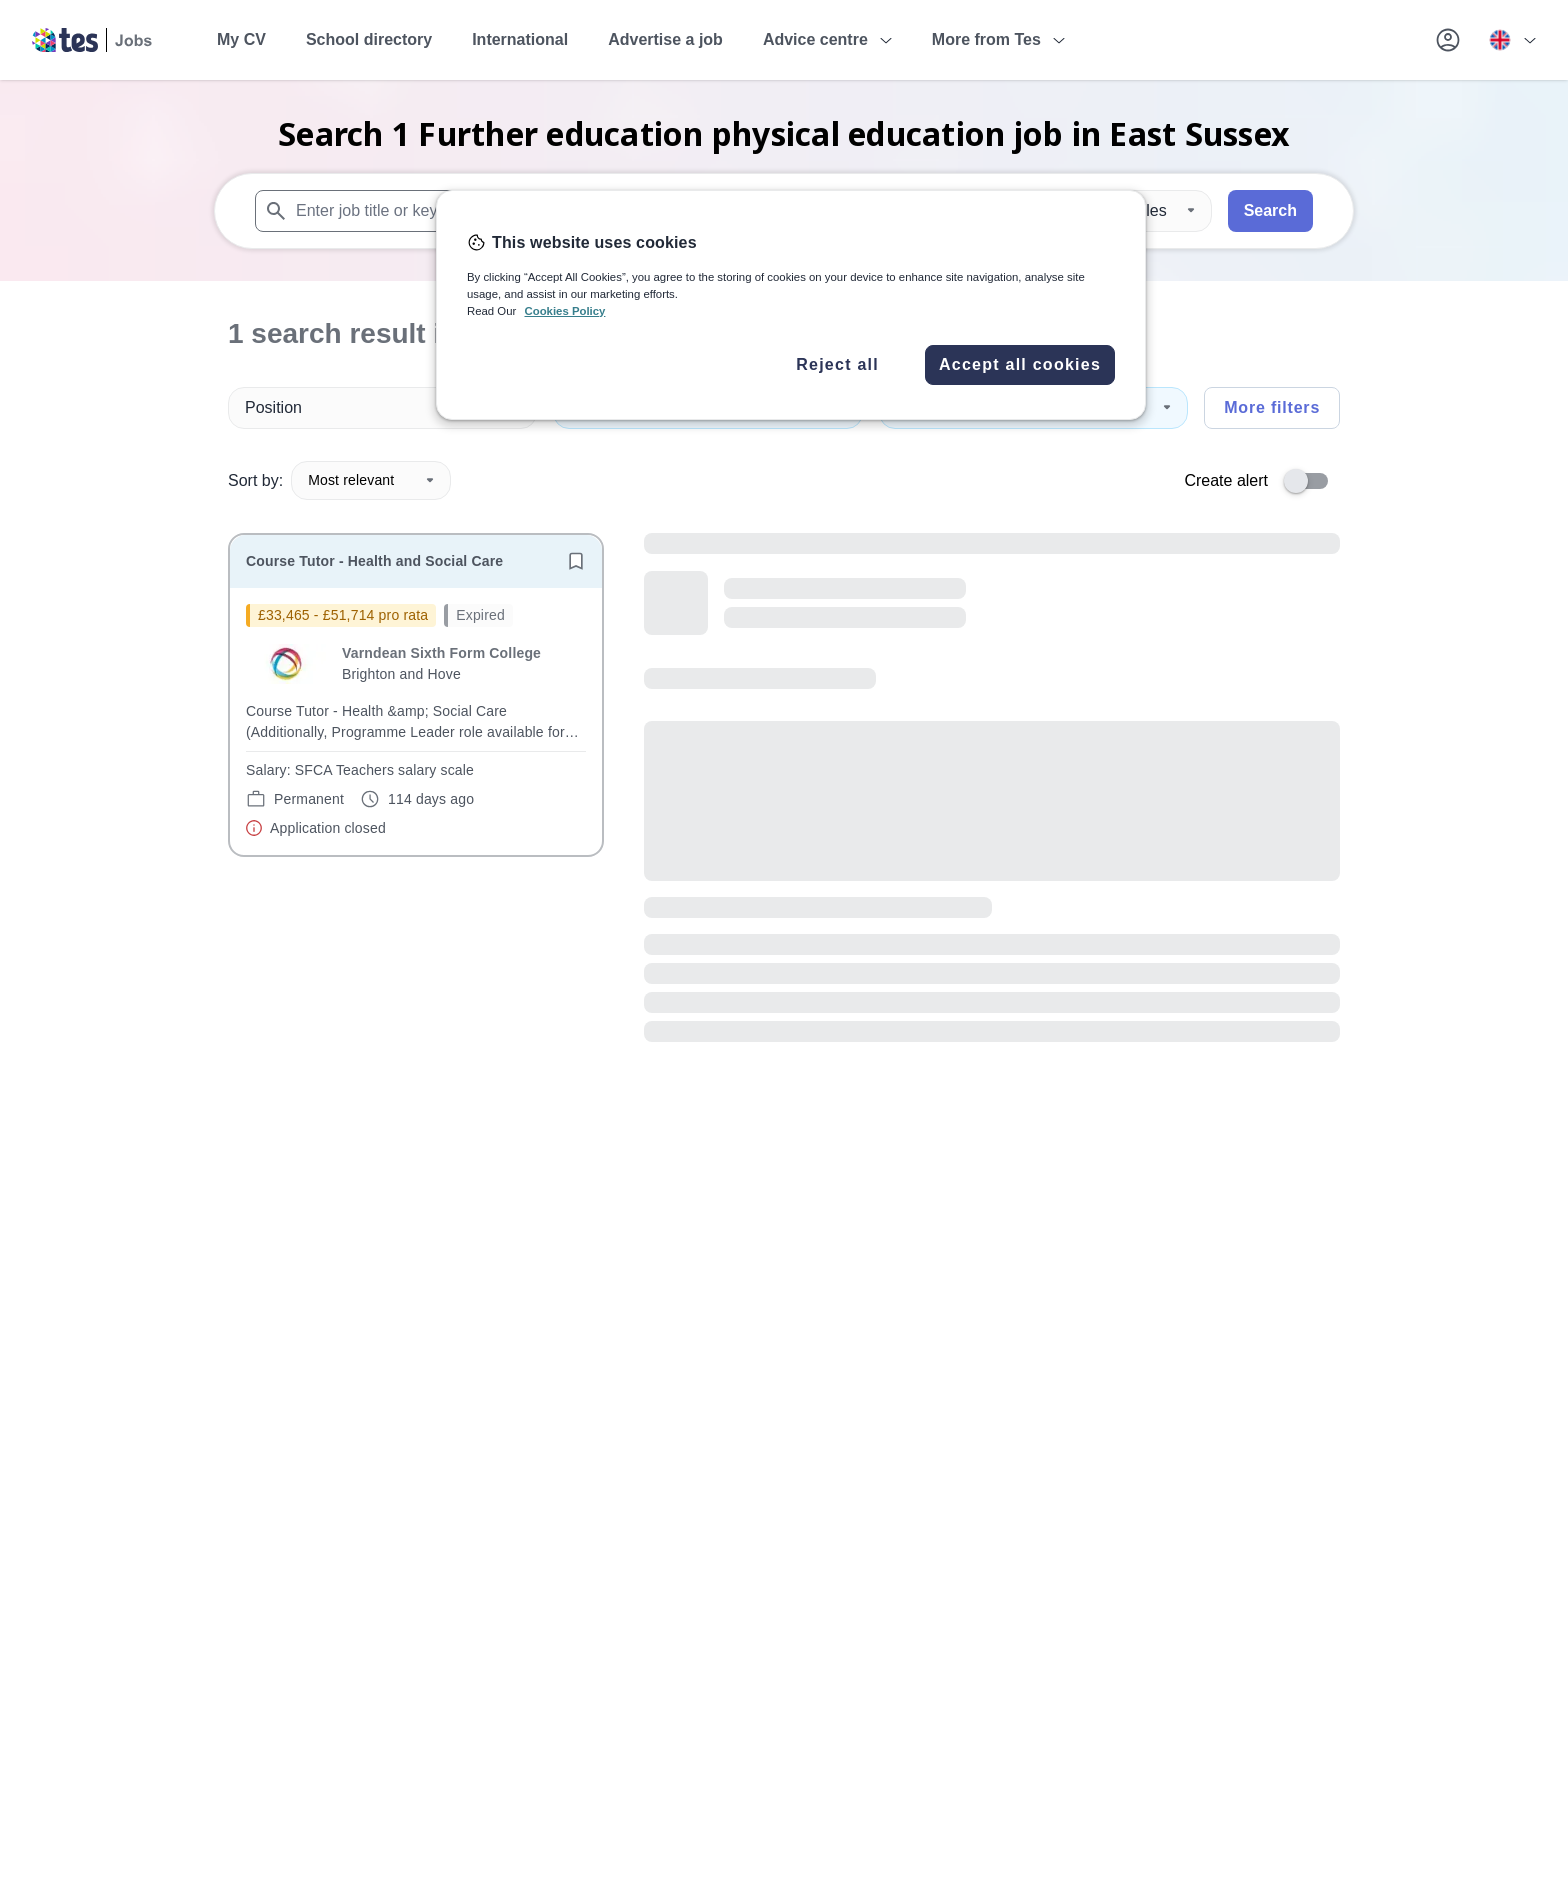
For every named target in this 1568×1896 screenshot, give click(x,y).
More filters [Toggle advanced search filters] (1272, 407)
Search (1270, 210)
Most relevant (371, 480)
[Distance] (1150, 211)
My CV (241, 39)
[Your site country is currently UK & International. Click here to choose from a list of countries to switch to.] (1512, 40)
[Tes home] (92, 40)
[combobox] (522, 211)
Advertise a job (665, 39)
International (520, 39)
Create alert (1226, 480)
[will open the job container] (416, 721)
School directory (369, 39)
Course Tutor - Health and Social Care (374, 561)
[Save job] (576, 561)
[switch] (1312, 481)
